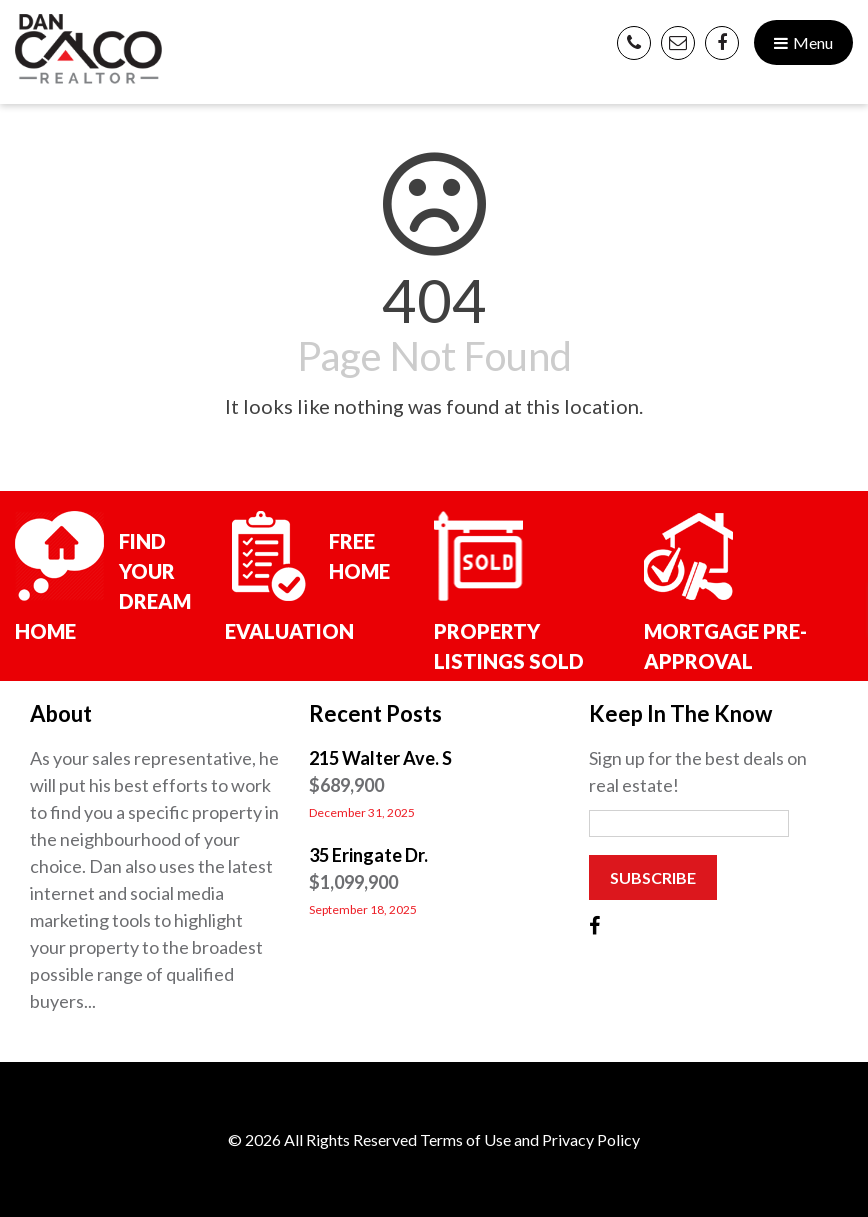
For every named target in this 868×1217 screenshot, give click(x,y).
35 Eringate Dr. (368, 855)
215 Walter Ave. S (380, 758)
